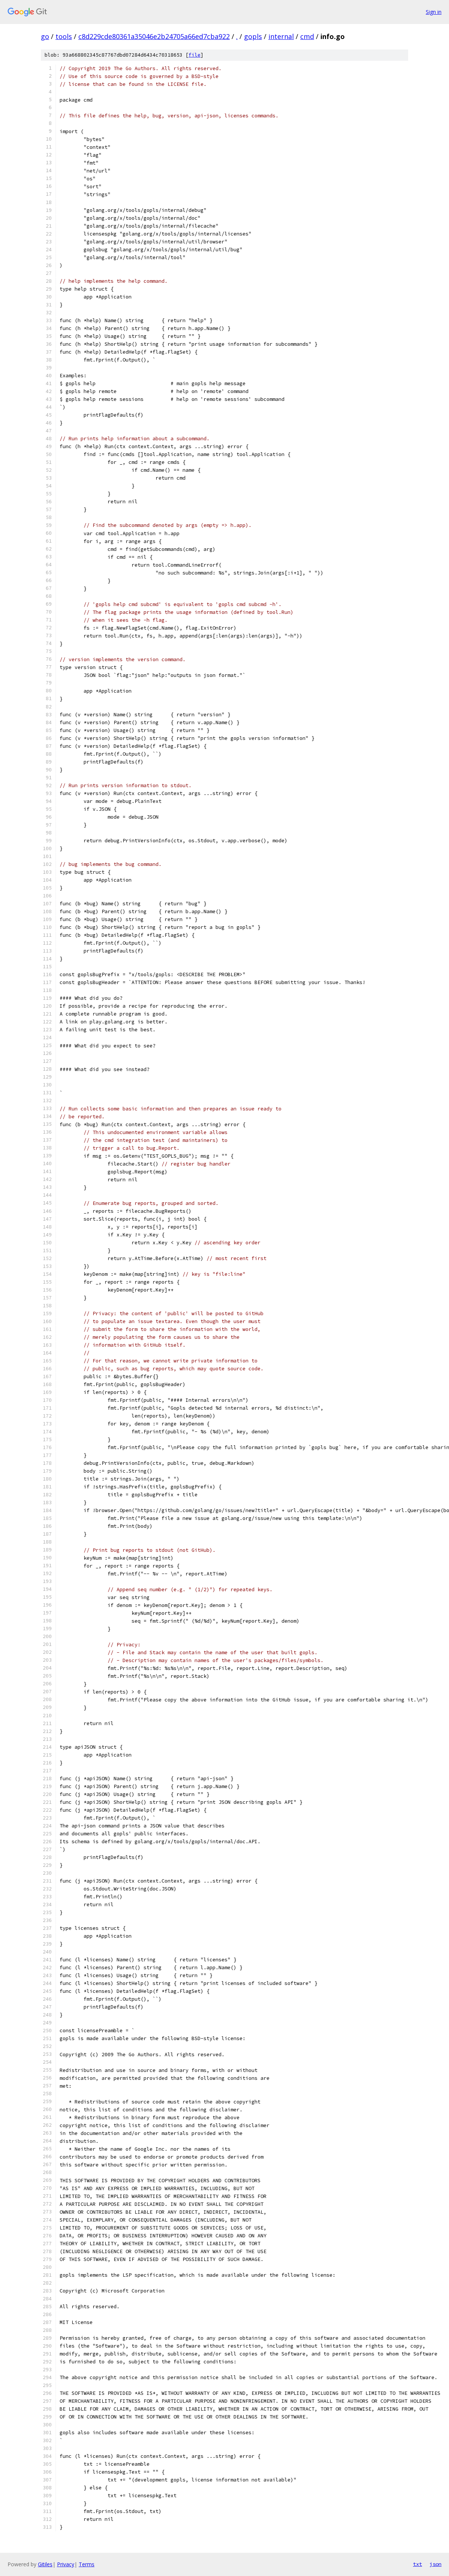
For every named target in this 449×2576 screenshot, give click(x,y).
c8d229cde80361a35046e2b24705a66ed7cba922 (154, 36)
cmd (307, 36)
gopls (253, 36)
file (195, 55)
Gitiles (45, 2564)
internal (281, 36)
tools (63, 36)
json (436, 2564)
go (45, 36)
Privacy (65, 2564)
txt (417, 2564)
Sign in (434, 11)
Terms (86, 2564)
